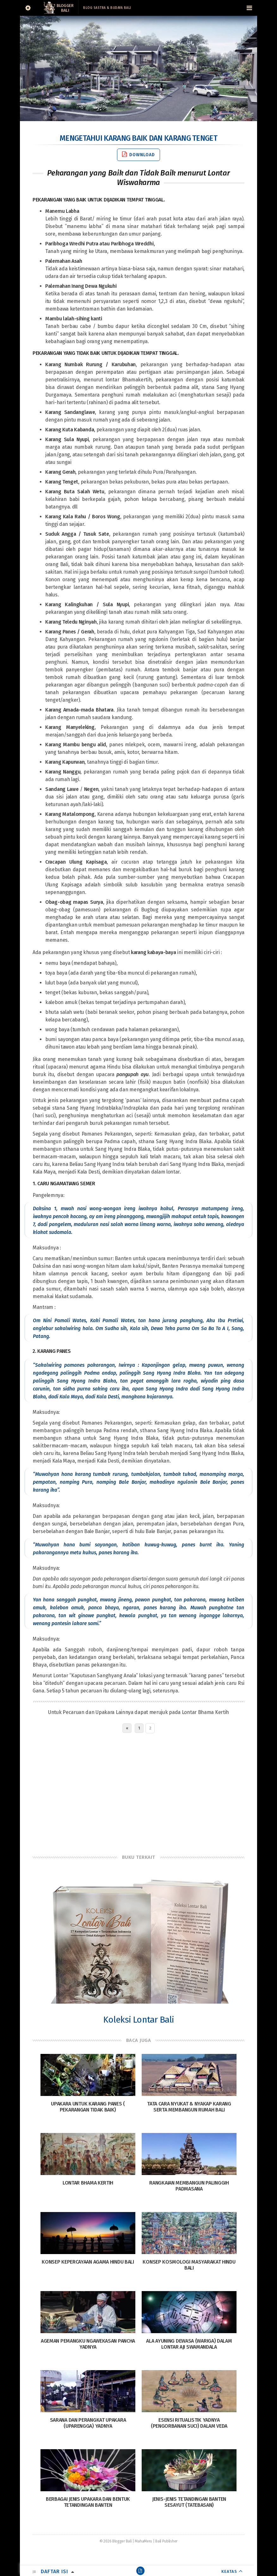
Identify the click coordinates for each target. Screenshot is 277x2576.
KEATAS (229, 2571)
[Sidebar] (28, 8)
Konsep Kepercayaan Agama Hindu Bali (88, 2262)
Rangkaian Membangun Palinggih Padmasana (189, 2186)
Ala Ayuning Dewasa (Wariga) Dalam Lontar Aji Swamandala (189, 2344)
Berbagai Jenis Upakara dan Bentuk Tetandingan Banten (88, 2502)
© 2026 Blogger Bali (116, 2541)
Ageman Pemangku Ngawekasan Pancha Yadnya (88, 2344)
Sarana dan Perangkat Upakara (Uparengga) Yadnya (88, 2423)
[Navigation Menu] (249, 8)
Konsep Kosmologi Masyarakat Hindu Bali (189, 2265)
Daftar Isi (54, 2571)
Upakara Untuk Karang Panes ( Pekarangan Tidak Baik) (88, 2107)
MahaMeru (143, 2541)
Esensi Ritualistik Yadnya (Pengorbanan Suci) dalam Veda (189, 2423)
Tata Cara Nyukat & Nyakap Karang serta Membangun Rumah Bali (189, 2107)
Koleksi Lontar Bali (138, 2019)
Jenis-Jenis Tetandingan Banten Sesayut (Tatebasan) (189, 2502)
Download (138, 154)
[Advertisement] (138, 1792)
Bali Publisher (166, 2541)
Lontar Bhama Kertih (205, 1712)
